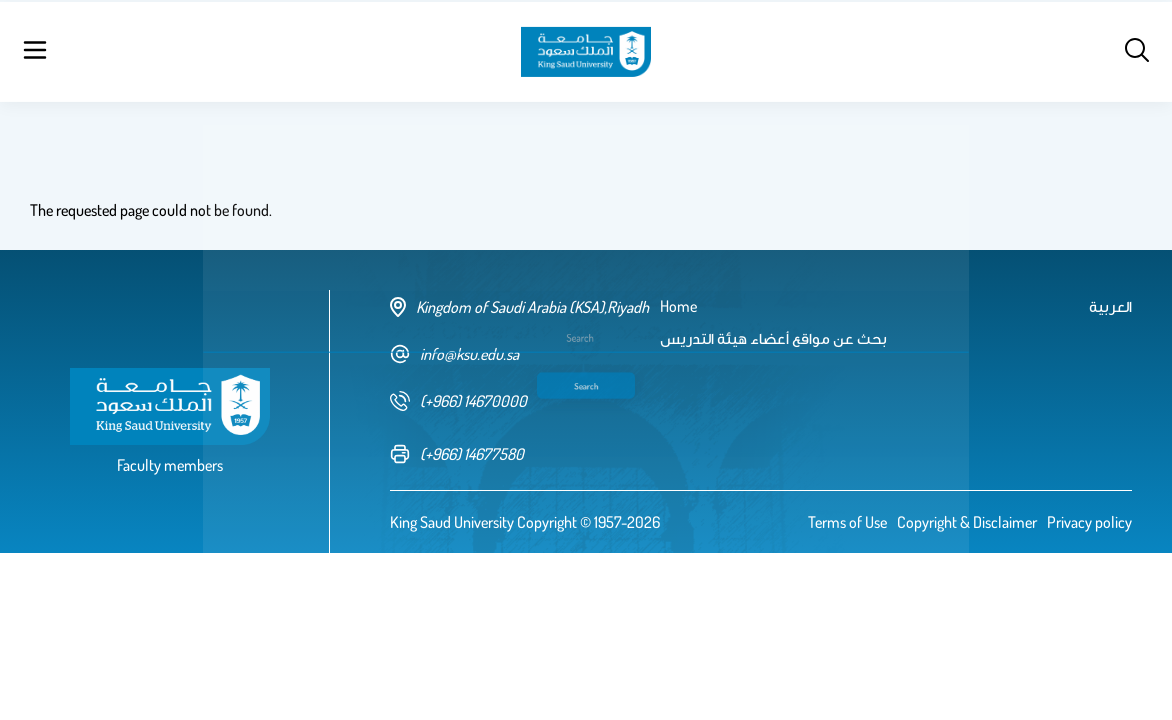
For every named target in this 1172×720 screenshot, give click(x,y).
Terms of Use (847, 522)
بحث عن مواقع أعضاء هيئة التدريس (350, 50)
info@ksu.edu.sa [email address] (454, 354)
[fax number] (525, 454)
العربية (960, 50)
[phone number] (525, 401)
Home (198, 50)
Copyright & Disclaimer (967, 522)
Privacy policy (1089, 522)
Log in (1077, 50)
